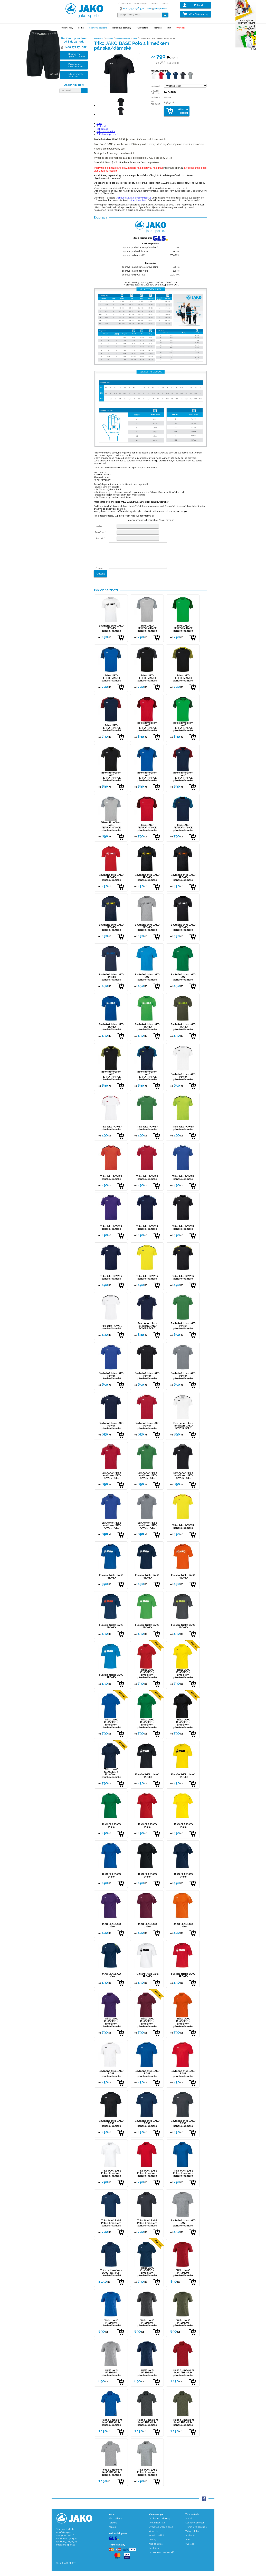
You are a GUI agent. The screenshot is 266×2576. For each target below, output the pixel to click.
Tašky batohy (142, 28)
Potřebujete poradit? (107, 134)
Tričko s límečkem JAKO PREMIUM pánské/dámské (111, 2278)
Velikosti (153, 2536)
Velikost (155, 86)
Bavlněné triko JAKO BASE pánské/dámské (147, 982)
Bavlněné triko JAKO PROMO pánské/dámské (111, 633)
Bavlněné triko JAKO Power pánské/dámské (183, 1082)
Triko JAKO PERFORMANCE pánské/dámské (147, 633)
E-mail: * (100, 538)
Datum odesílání (156, 92)
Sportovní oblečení (98, 28)
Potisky (152, 2544)
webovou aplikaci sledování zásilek (134, 197)
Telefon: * (100, 532)
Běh (169, 28)
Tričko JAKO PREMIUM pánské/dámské (183, 2278)
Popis (99, 123)
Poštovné (101, 126)
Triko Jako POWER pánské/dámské (111, 1133)
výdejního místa (137, 200)
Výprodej (180, 28)
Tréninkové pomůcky (121, 28)
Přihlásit (198, 5)
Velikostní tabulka (106, 131)
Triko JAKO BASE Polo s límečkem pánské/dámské (111, 2178)
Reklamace (102, 129)
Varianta (155, 97)
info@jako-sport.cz (173, 167)
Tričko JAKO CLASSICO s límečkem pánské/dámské (147, 1678)
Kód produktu (156, 102)
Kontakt (164, 4)
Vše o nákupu (140, 4)
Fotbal (81, 28)
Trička (135, 38)
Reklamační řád (157, 2528)
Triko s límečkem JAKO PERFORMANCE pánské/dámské (147, 731)
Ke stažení (154, 2553)
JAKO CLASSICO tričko (111, 1831)
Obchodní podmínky (159, 2523)
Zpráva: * (100, 573)
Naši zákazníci (156, 2549)
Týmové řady (67, 28)
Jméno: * (100, 526)
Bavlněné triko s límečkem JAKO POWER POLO (147, 1331)
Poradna (154, 4)
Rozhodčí (158, 28)
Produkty (110, 38)
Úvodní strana (124, 4)
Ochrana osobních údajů (161, 2557)
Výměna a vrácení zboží (161, 2532)
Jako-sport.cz (98, 38)
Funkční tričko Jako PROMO (147, 1980)
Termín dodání (156, 2540)
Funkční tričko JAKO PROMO (111, 1581)
